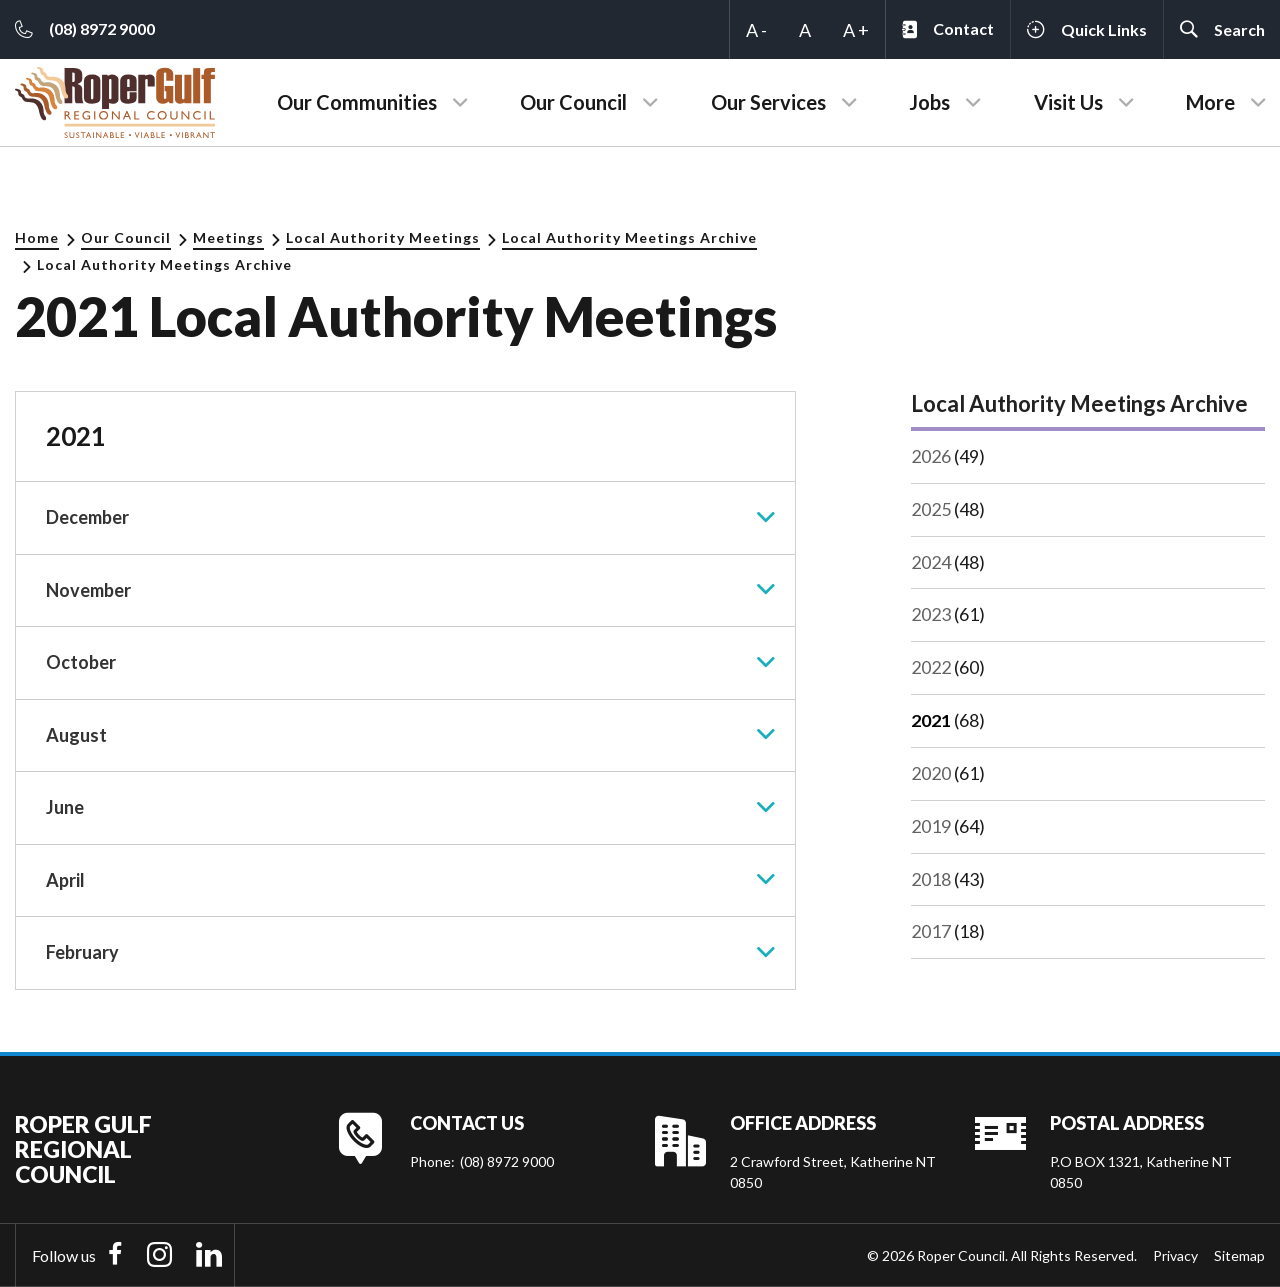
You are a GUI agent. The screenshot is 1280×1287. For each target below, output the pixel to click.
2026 (931, 456)
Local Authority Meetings (383, 237)
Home (37, 237)
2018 (931, 875)
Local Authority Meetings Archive (629, 237)
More (1210, 102)
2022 (931, 665)
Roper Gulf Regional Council (83, 1149)
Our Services (768, 102)
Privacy (1175, 1255)
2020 (931, 770)
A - (756, 30)
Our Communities (357, 102)
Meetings (228, 237)
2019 (931, 823)
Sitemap (1239, 1255)
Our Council (573, 102)
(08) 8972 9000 (507, 1161)
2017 (931, 927)
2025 (931, 508)
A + (856, 30)
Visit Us (1068, 102)
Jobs (929, 102)
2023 (931, 613)
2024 (931, 561)
